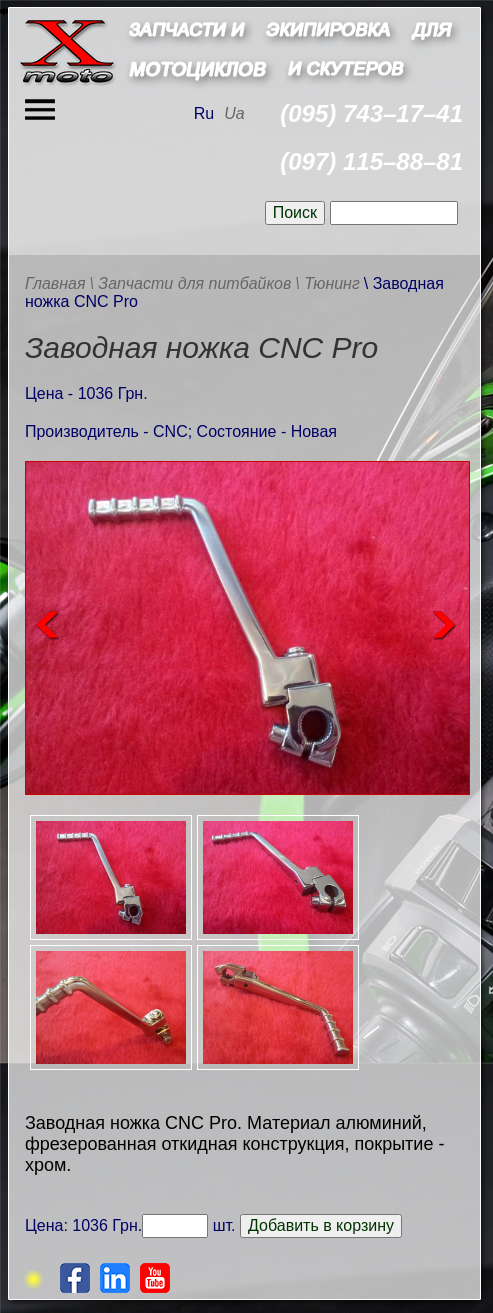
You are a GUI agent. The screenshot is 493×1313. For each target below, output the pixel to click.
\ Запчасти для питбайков (190, 283)
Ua (234, 113)
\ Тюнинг (327, 283)
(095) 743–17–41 (371, 113)
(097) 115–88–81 (371, 161)
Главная (55, 283)
